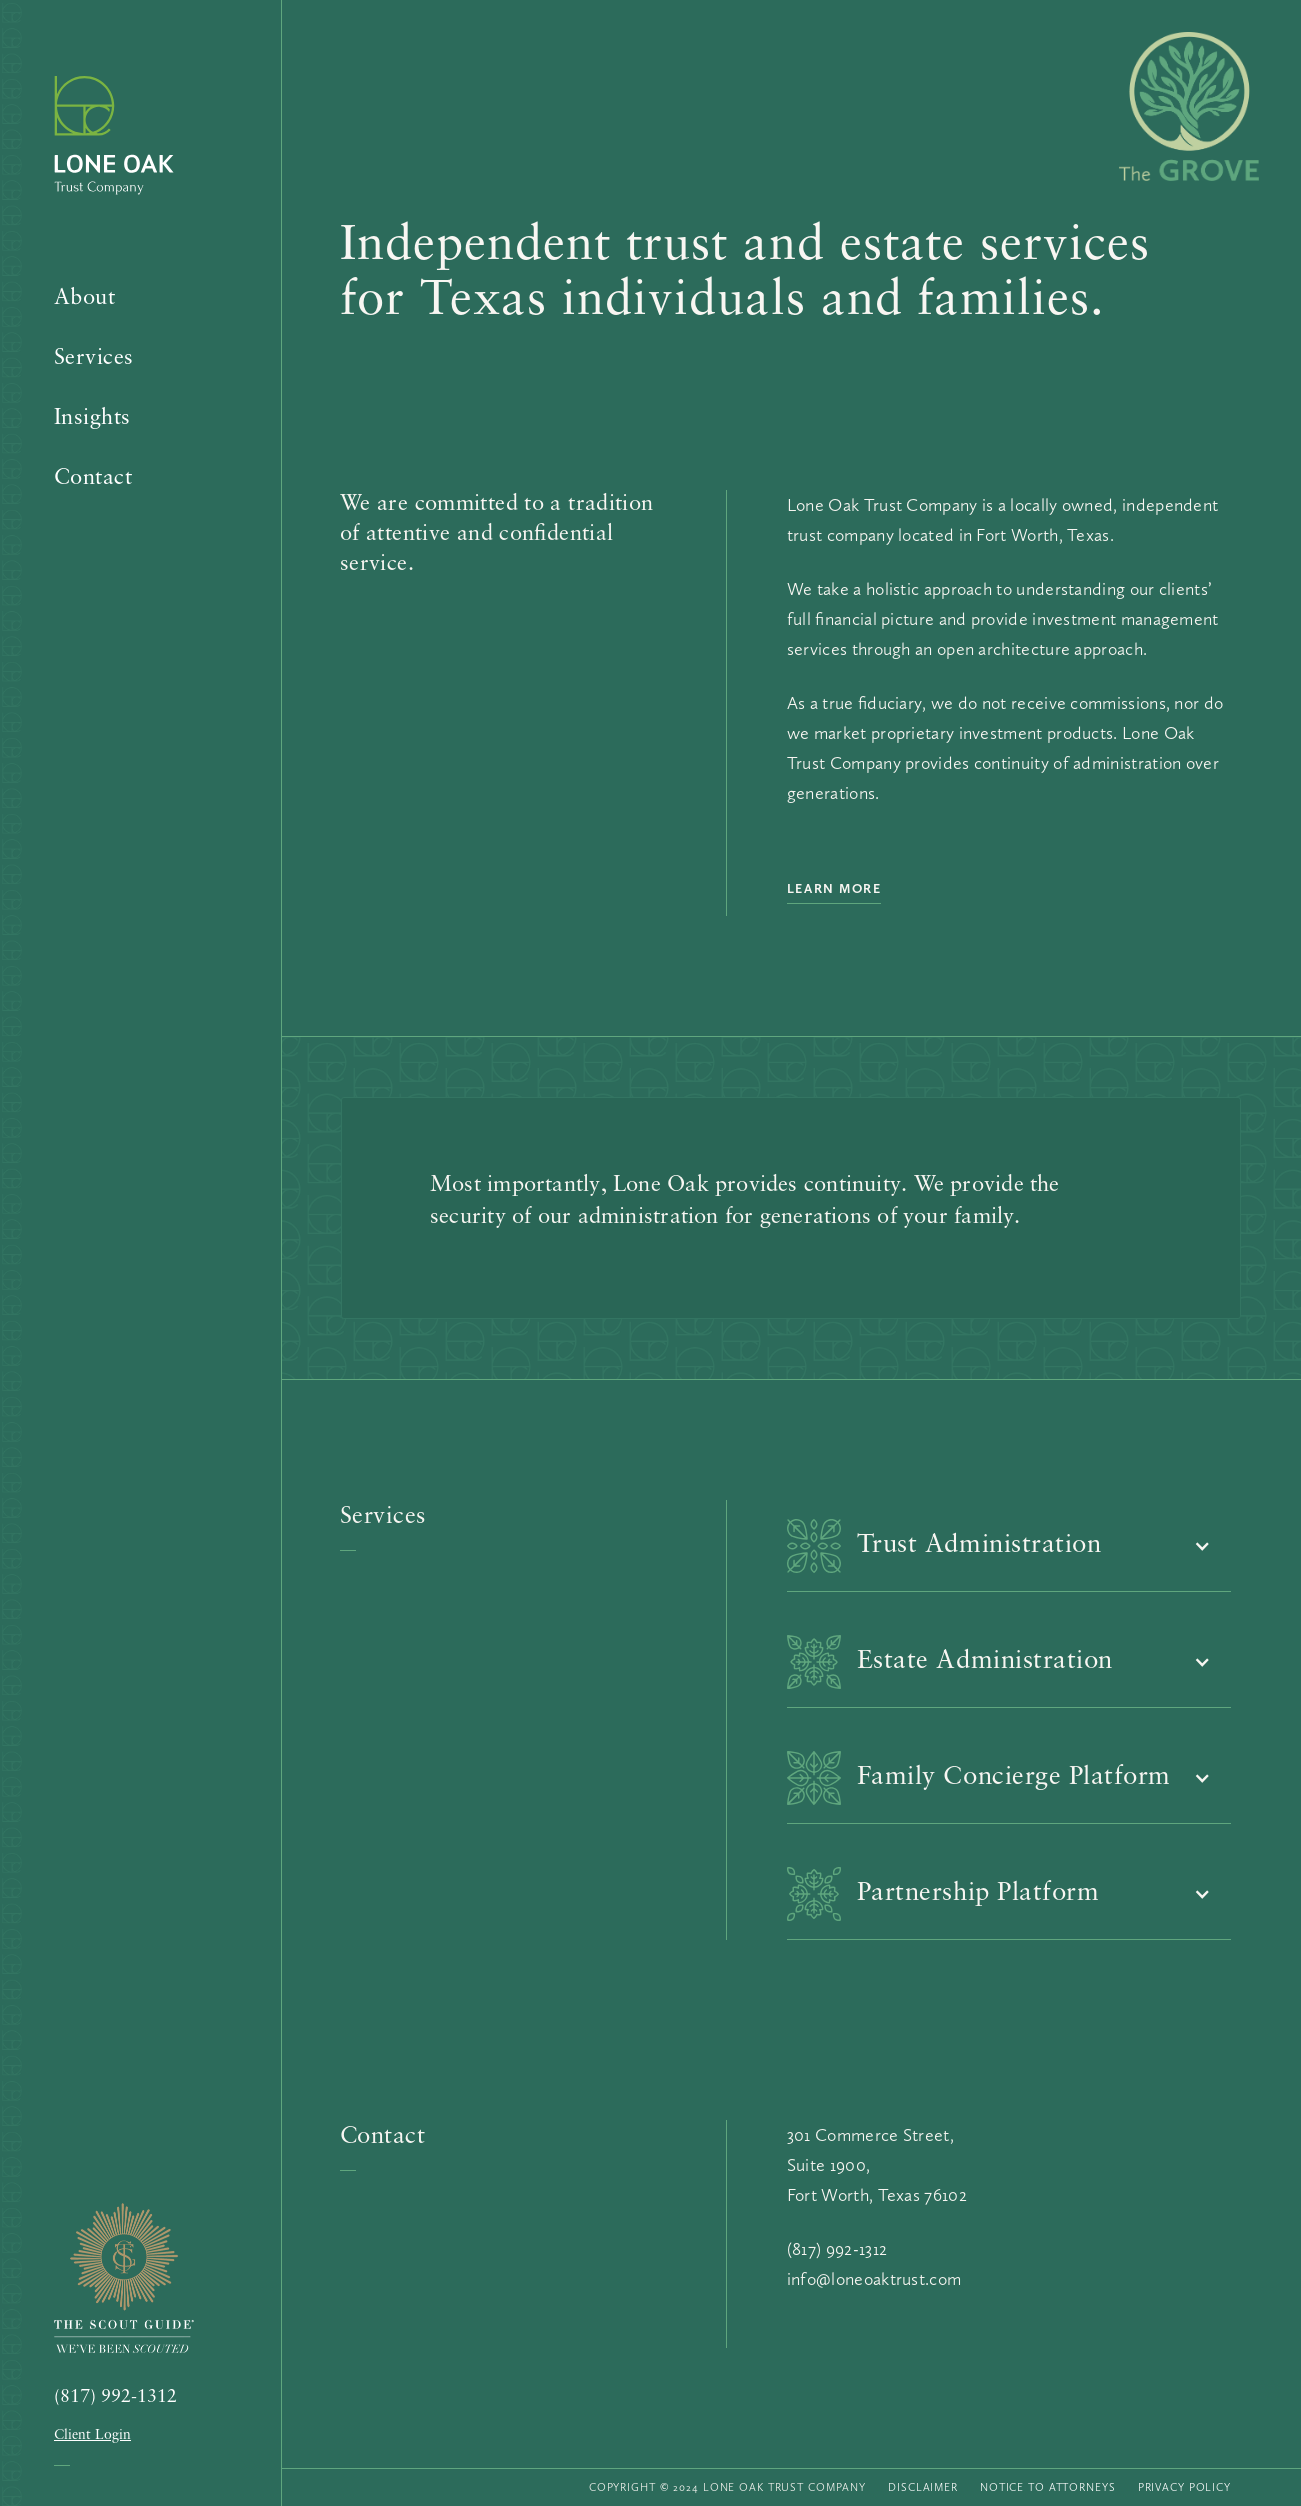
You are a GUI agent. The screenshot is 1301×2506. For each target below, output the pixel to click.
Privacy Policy (1184, 2487)
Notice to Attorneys (1048, 2487)
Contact (93, 478)
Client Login (92, 2435)
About (84, 298)
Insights (92, 418)
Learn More (834, 888)
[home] (129, 150)
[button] (1009, 1546)
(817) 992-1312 (115, 2397)
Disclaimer (923, 2487)
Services (94, 358)
